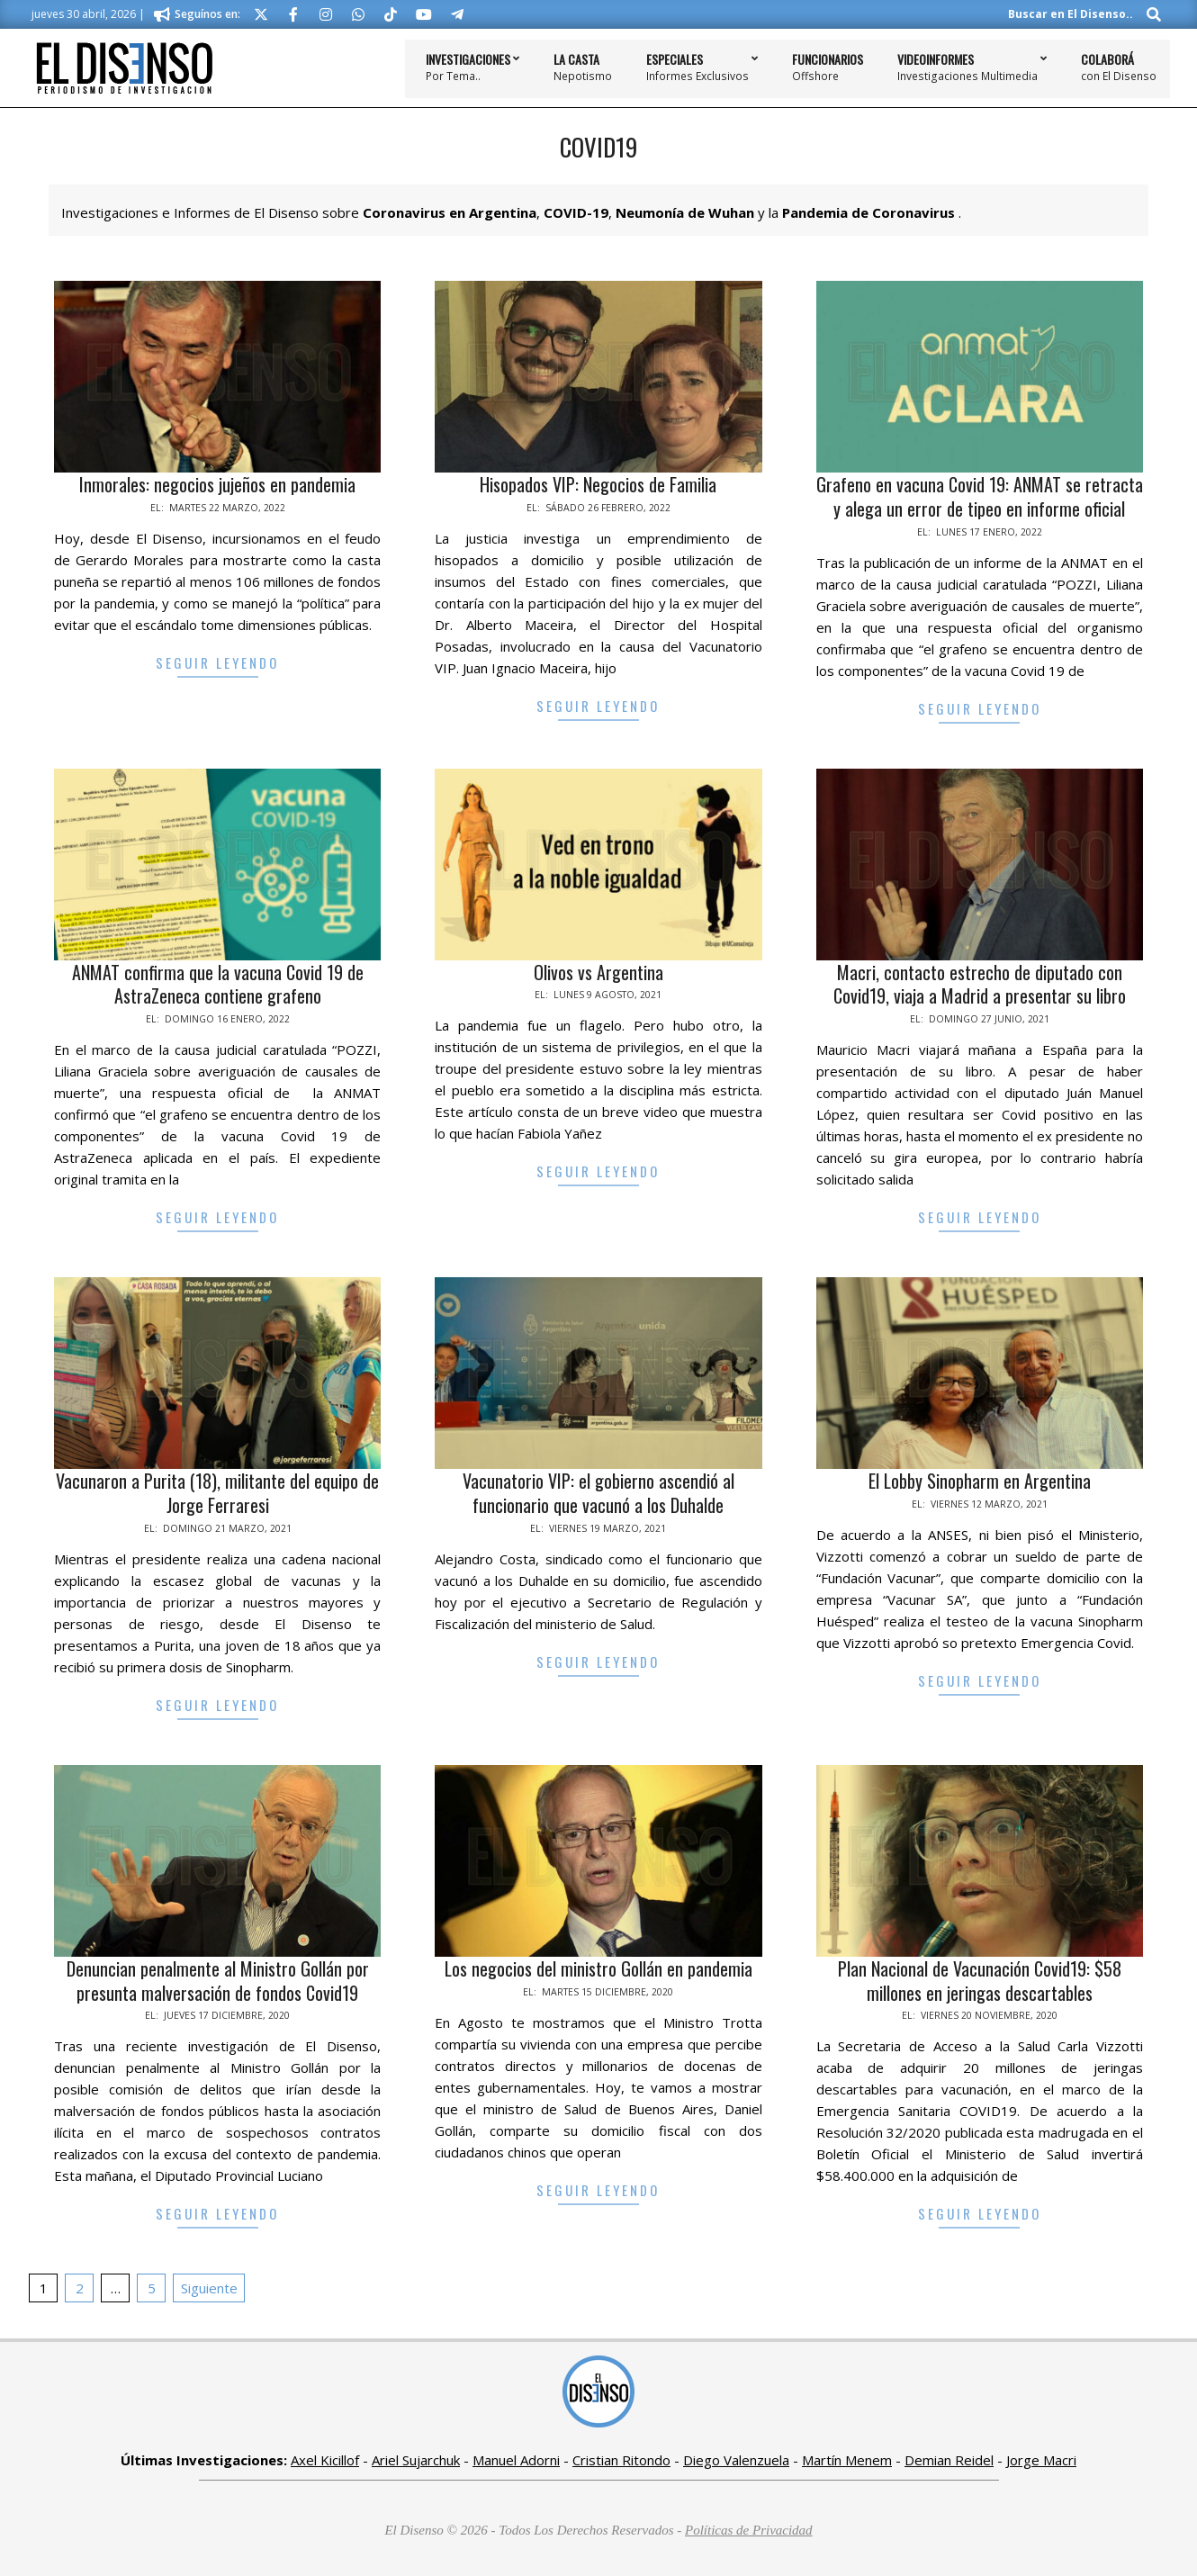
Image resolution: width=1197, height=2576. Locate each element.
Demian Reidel (949, 2460)
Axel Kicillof (325, 2460)
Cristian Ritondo (621, 2460)
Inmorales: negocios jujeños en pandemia (217, 484)
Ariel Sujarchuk (416, 2460)
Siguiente (209, 2288)
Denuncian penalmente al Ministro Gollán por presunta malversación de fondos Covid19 (218, 1980)
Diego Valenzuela (736, 2460)
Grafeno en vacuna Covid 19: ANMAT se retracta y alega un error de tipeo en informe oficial (979, 496)
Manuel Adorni (516, 2460)
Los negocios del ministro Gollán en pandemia (598, 1968)
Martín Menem (847, 2460)
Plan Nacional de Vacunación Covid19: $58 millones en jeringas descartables (979, 1980)
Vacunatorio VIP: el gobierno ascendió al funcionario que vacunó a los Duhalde (598, 1492)
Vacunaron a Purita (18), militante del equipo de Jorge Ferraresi (217, 1492)
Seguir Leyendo (217, 662)
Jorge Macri (1041, 2460)
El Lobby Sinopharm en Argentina (979, 1480)
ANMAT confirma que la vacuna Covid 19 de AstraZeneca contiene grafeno (218, 984)
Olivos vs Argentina (598, 972)
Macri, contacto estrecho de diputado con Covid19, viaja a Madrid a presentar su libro (979, 984)
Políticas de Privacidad (749, 2530)
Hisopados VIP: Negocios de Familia (598, 484)
